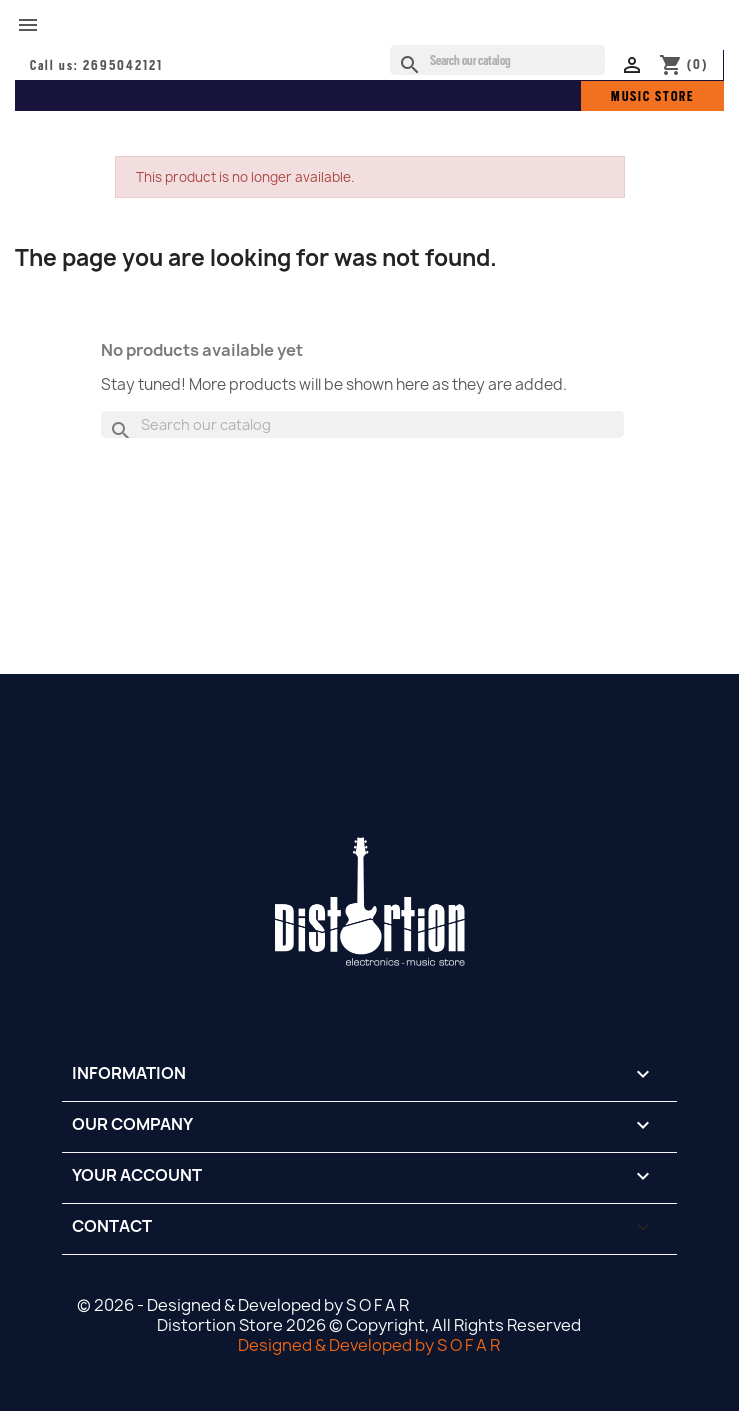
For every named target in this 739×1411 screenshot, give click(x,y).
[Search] (497, 60)
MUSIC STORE (652, 96)
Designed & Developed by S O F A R (369, 1345)
